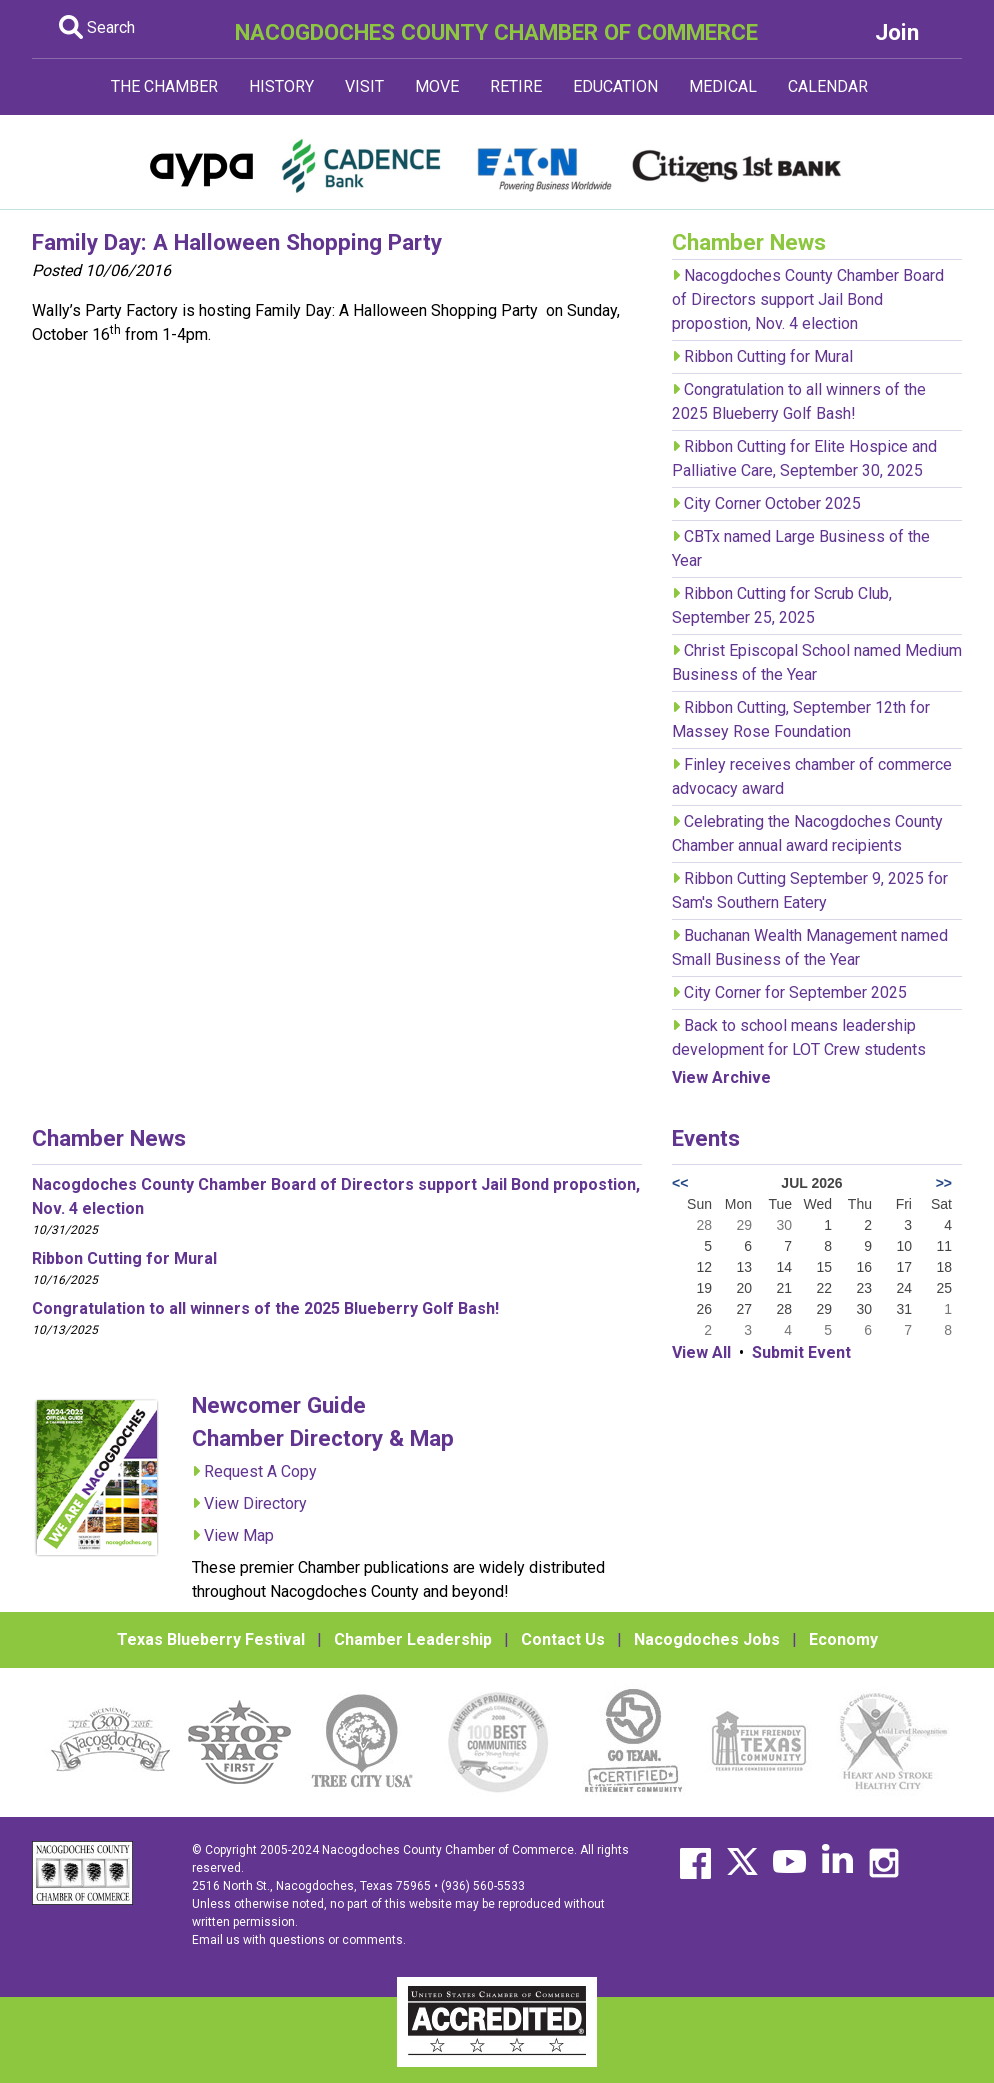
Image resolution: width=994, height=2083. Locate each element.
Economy (843, 1639)
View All (701, 1352)
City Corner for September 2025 (795, 992)
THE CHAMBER (164, 86)
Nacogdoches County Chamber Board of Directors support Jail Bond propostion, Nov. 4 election (808, 299)
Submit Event (801, 1352)
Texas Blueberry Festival (211, 1639)
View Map (239, 1535)
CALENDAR (828, 86)
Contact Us (563, 1639)
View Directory (255, 1503)
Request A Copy (260, 1471)
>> (944, 1183)
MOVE (437, 86)
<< (680, 1183)
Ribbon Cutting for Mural (768, 356)
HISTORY (281, 86)
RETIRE (516, 86)
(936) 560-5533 (483, 1886)
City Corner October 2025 (772, 503)
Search (97, 27)
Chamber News (109, 1138)
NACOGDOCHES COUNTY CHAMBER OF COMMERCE (496, 32)
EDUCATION (615, 86)
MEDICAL (723, 86)
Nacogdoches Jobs (707, 1639)
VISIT (364, 86)
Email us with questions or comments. (299, 1940)
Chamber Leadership (413, 1639)
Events (706, 1138)
